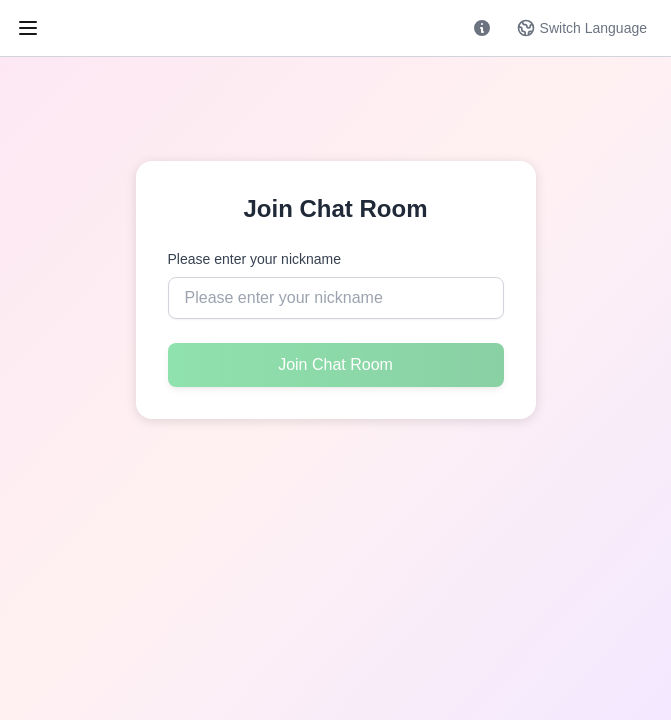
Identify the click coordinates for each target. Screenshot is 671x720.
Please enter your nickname (255, 259)
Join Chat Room (335, 364)
